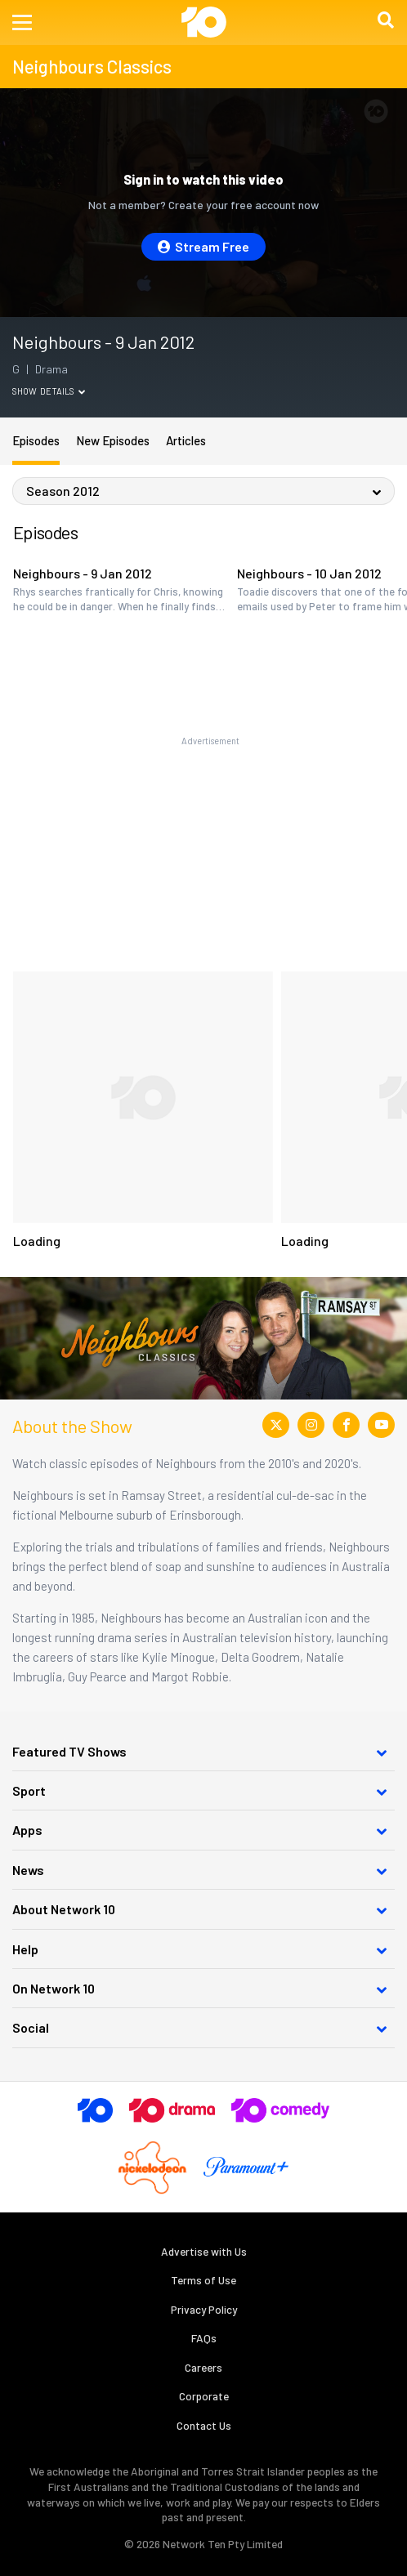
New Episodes (113, 440)
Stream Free (203, 246)
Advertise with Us (204, 2251)
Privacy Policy (204, 2309)
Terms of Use (203, 2280)
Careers (203, 2367)
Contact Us (204, 2425)
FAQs (204, 2338)
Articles (186, 440)
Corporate (204, 2396)
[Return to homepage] (203, 22)
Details (62, 391)
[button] (22, 22)
